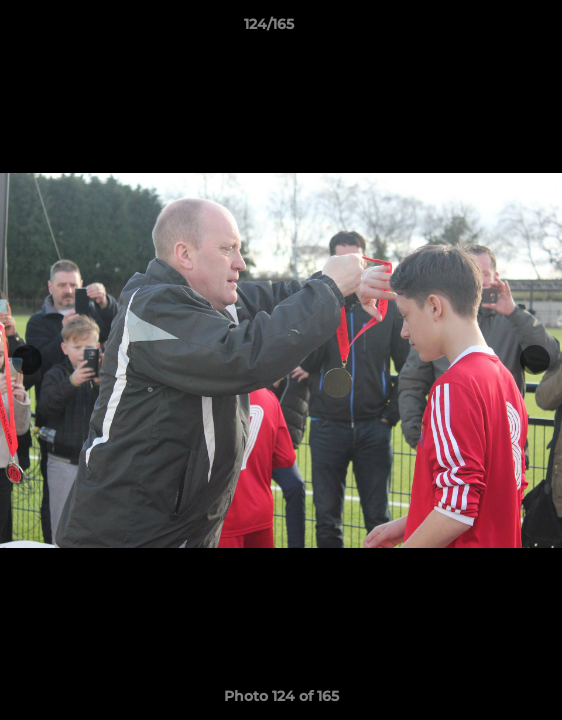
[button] (490, 29)
